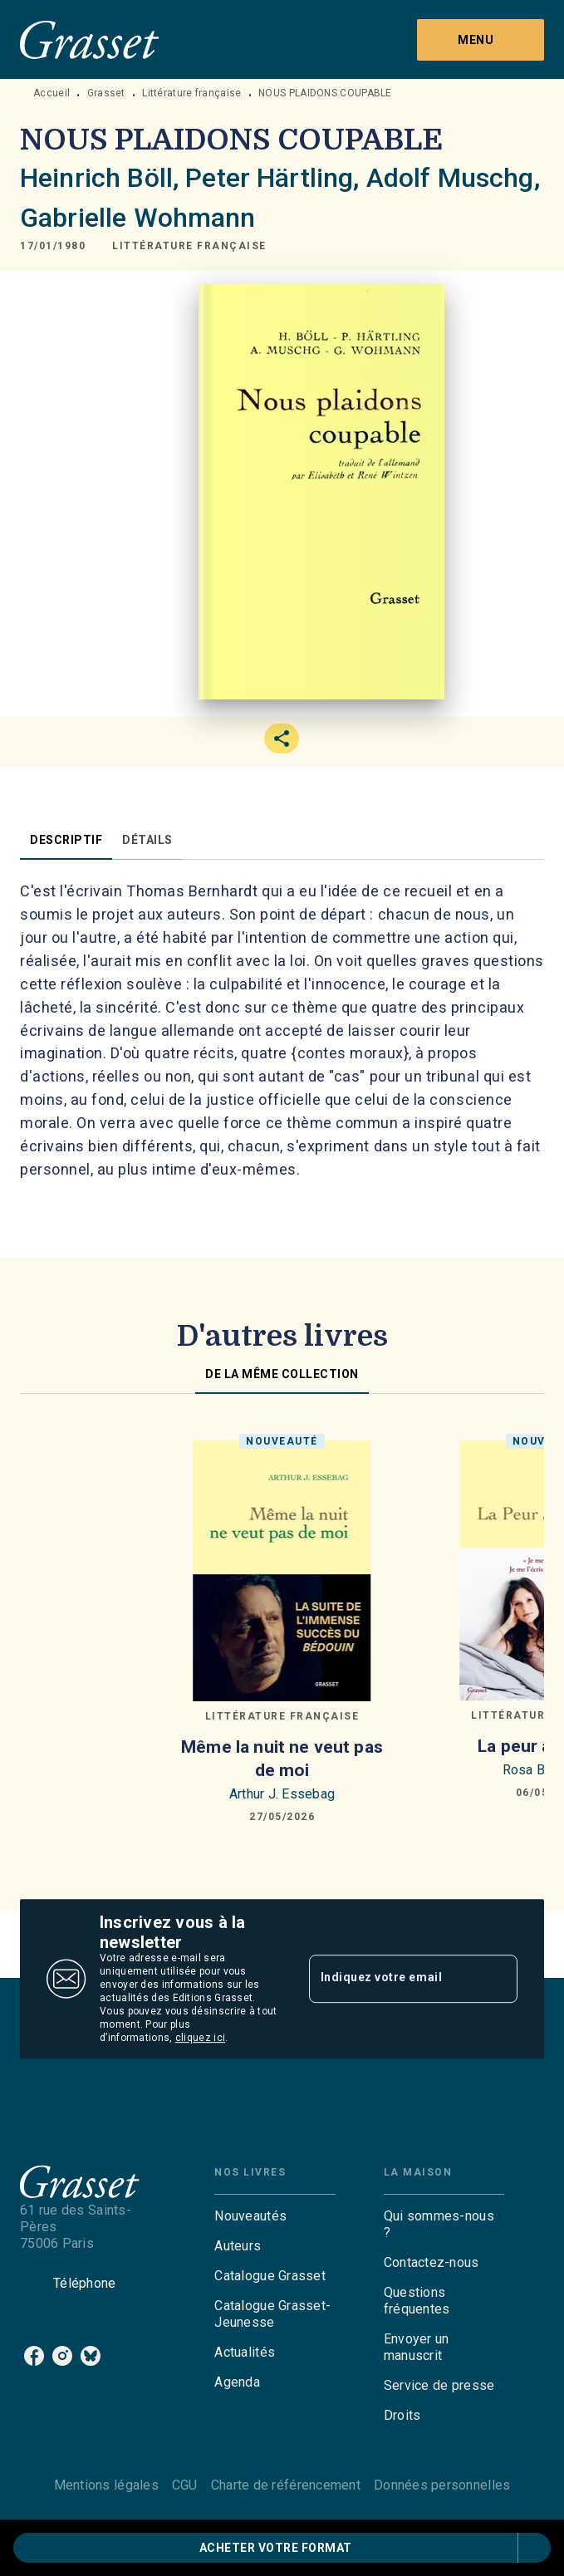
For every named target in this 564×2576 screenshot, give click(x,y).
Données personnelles (442, 2485)
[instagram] (62, 2356)
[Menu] (480, 40)
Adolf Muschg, (453, 178)
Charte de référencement (285, 2485)
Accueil (51, 93)
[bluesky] (90, 2356)
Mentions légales (106, 2485)
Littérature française (191, 93)
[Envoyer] (497, 1979)
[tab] (66, 840)
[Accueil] (89, 39)
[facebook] (34, 2356)
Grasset (106, 93)
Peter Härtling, (275, 178)
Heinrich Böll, (102, 178)
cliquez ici (200, 2038)
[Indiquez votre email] (393, 1979)
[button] (189, 245)
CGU (185, 2485)
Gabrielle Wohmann (138, 217)
